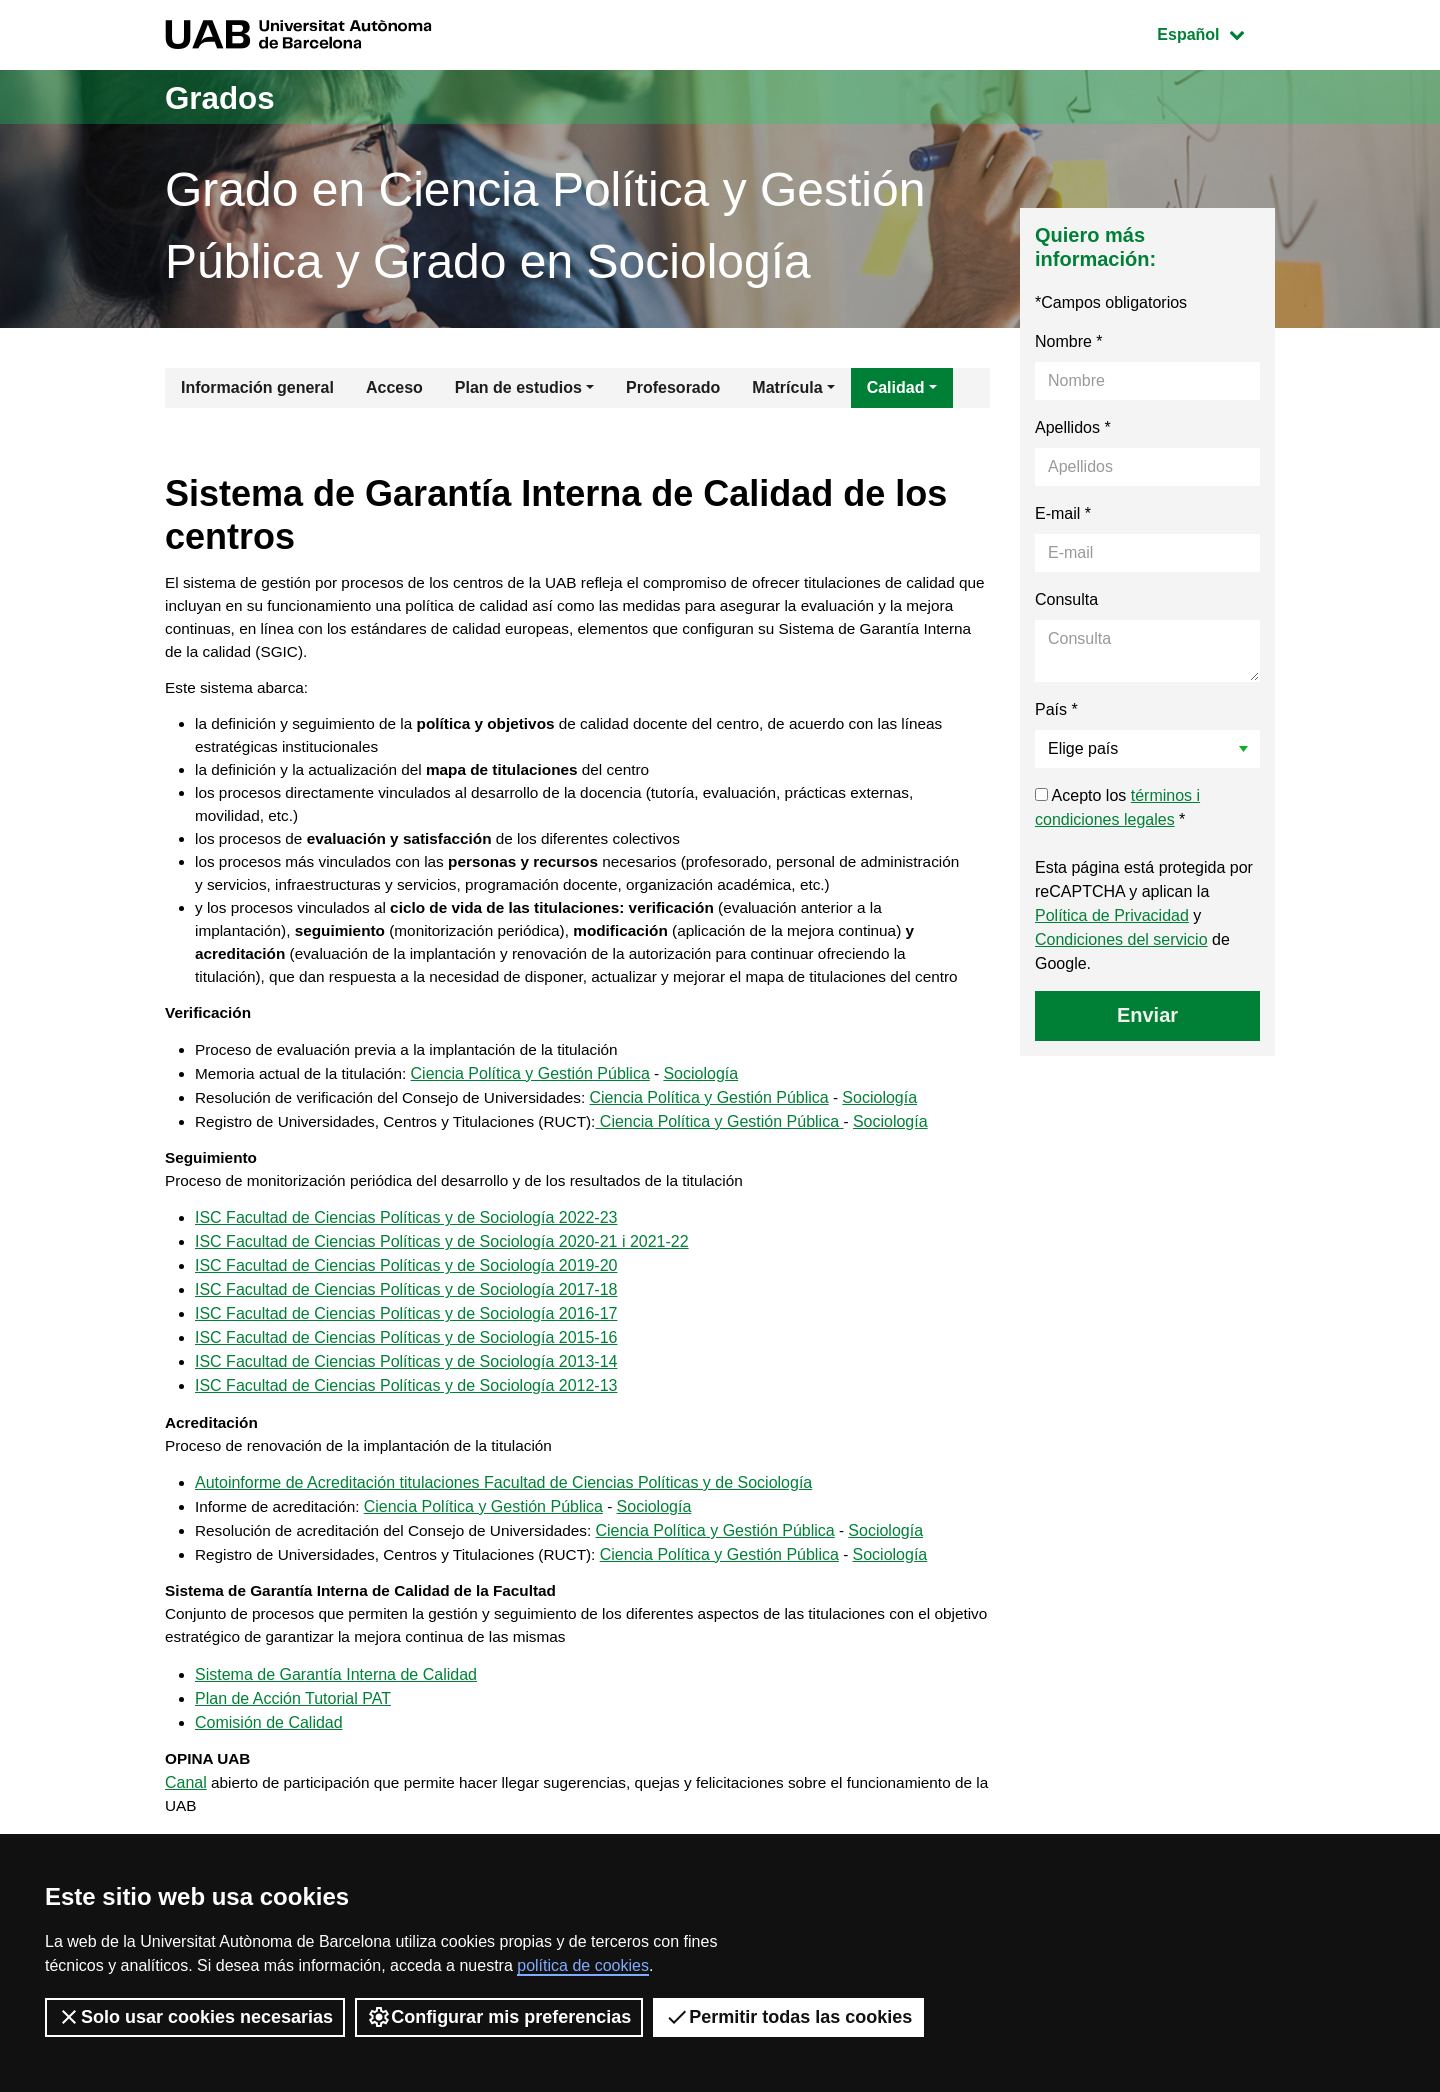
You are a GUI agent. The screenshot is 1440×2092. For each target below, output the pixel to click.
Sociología (710, 1148)
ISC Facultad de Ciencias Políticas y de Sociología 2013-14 (406, 1442)
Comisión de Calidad (269, 1814)
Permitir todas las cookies (788, 2017)
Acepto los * (1117, 807)
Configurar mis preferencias (499, 2017)
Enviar (1147, 1015)
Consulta (1066, 599)
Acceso (394, 387)
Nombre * (1069, 341)
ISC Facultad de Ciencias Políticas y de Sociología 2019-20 (406, 1346)
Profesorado (673, 387)
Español (1215, 32)
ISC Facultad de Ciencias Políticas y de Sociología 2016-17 (406, 1394)
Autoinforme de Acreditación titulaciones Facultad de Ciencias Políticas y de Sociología (503, 1568)
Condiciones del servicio (1121, 939)
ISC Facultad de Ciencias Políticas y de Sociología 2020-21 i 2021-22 (442, 1322)
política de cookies (583, 1965)
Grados (228, 96)
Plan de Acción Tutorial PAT (293, 1790)
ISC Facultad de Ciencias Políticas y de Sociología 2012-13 (406, 1466)
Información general (257, 387)
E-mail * (1063, 513)
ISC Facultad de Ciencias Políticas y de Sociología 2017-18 (406, 1370)
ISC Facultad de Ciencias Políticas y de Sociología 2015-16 (406, 1418)
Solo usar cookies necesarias (195, 2017)
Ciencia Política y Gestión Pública (539, 1148)
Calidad (896, 387)
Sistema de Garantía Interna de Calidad (336, 1766)
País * (1056, 709)
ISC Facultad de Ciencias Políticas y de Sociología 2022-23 (406, 1298)
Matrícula (787, 387)
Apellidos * (1073, 427)
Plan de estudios (518, 387)
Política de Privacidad (1112, 915)
